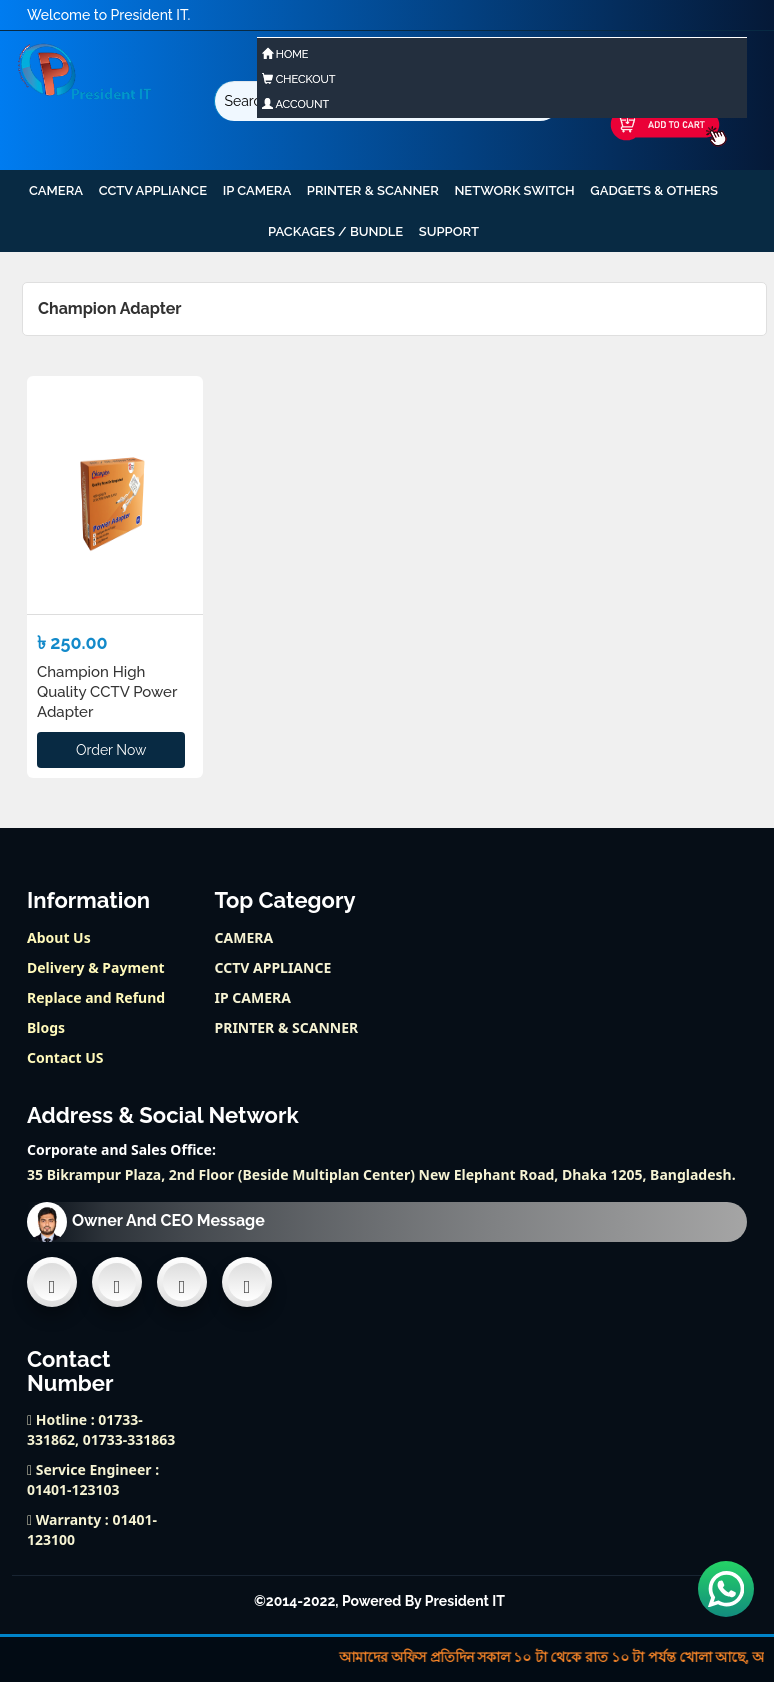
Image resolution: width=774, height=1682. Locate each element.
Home (285, 54)
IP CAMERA (257, 190)
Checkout (298, 79)
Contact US (65, 1057)
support (449, 231)
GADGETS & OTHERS (654, 190)
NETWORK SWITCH (514, 190)
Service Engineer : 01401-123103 (93, 1479)
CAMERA (56, 190)
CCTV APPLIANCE (153, 190)
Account (295, 104)
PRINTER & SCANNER (373, 190)
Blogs (46, 1027)
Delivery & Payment (96, 967)
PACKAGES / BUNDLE (335, 231)
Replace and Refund (96, 997)
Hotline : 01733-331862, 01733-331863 (101, 1429)
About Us (59, 937)
